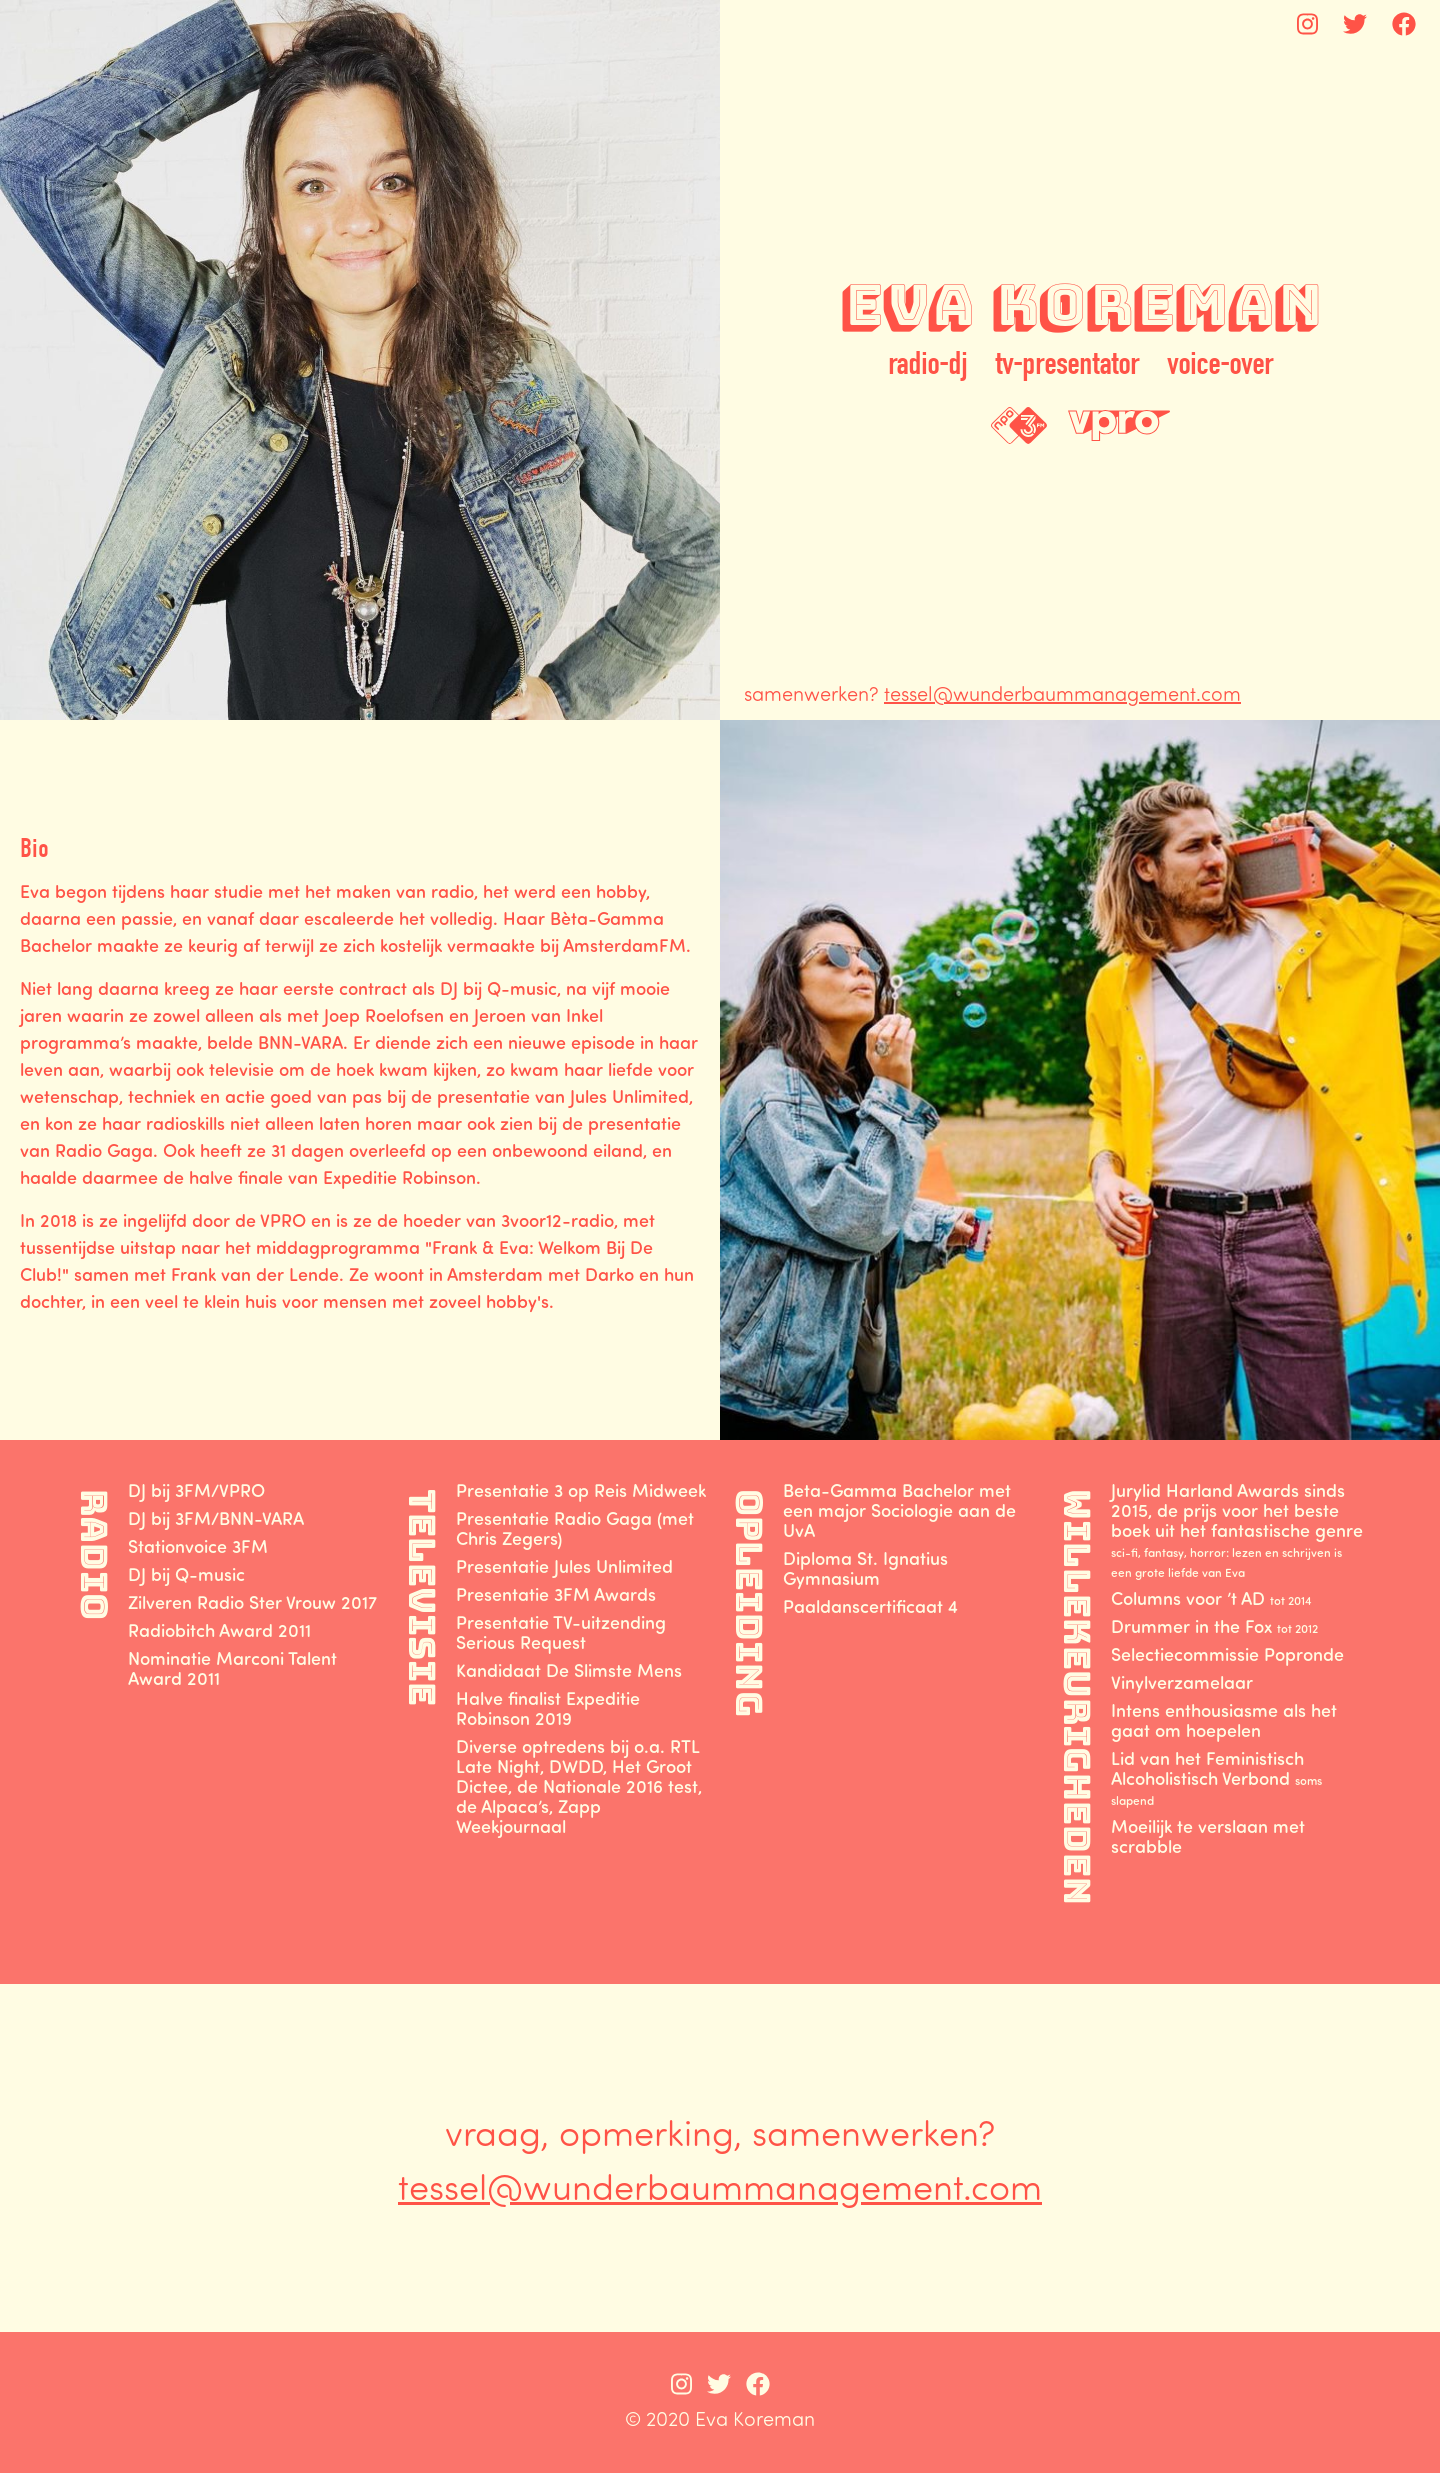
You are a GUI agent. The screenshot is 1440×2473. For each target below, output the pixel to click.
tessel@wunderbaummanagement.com (1062, 692)
